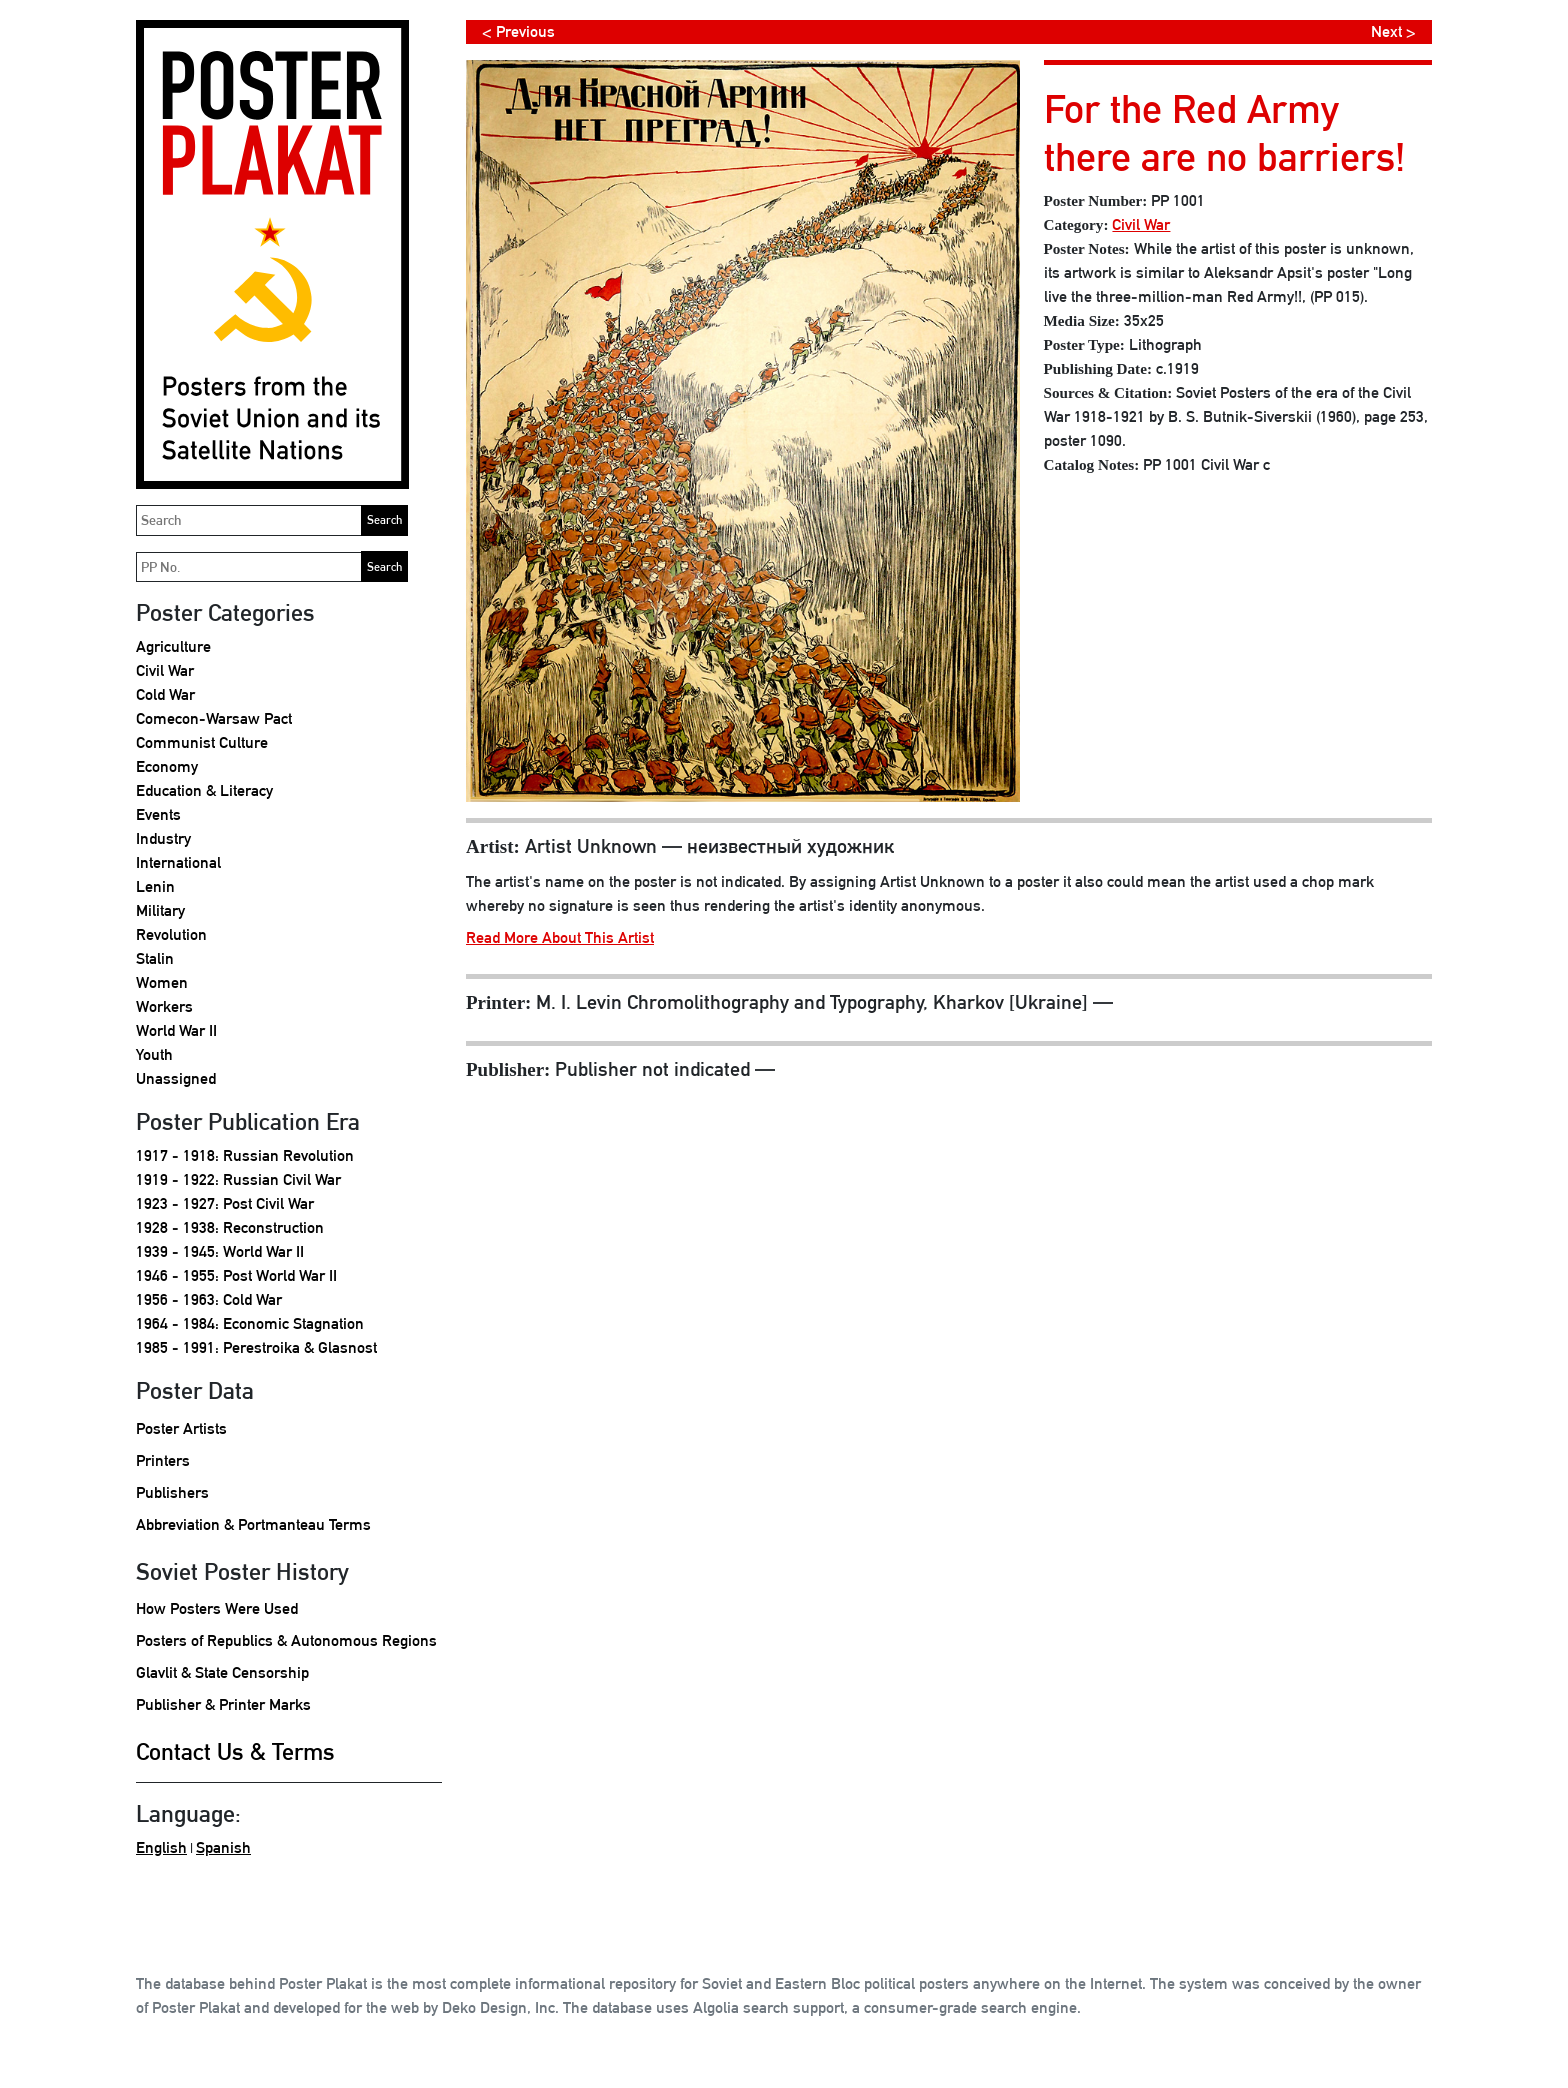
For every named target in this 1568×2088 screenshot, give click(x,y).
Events (158, 814)
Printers (163, 1460)
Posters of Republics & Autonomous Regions (286, 1640)
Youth (154, 1054)
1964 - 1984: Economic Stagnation (250, 1323)
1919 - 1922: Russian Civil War (238, 1179)
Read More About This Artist (560, 937)
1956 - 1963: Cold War (209, 1299)
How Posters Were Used (217, 1608)
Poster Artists (181, 1428)
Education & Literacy (204, 790)
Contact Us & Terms (235, 1751)
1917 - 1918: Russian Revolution (245, 1155)
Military (160, 910)
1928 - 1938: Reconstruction (230, 1227)
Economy (167, 766)
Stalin (155, 958)
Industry (163, 838)
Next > (1393, 31)
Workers (164, 1006)
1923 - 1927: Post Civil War (225, 1203)
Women (162, 982)
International (178, 862)
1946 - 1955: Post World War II (236, 1275)
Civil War (165, 670)
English (161, 1847)
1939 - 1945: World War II (220, 1251)
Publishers (172, 1492)
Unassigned (176, 1078)
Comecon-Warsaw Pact (214, 718)
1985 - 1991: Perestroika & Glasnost (256, 1347)
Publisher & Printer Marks (223, 1704)
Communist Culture (202, 742)
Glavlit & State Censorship (222, 1672)
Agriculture (173, 646)
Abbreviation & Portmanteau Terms (253, 1524)
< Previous (518, 31)
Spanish (223, 1847)
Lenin (155, 886)
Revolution (171, 934)
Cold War (165, 694)
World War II (176, 1030)
